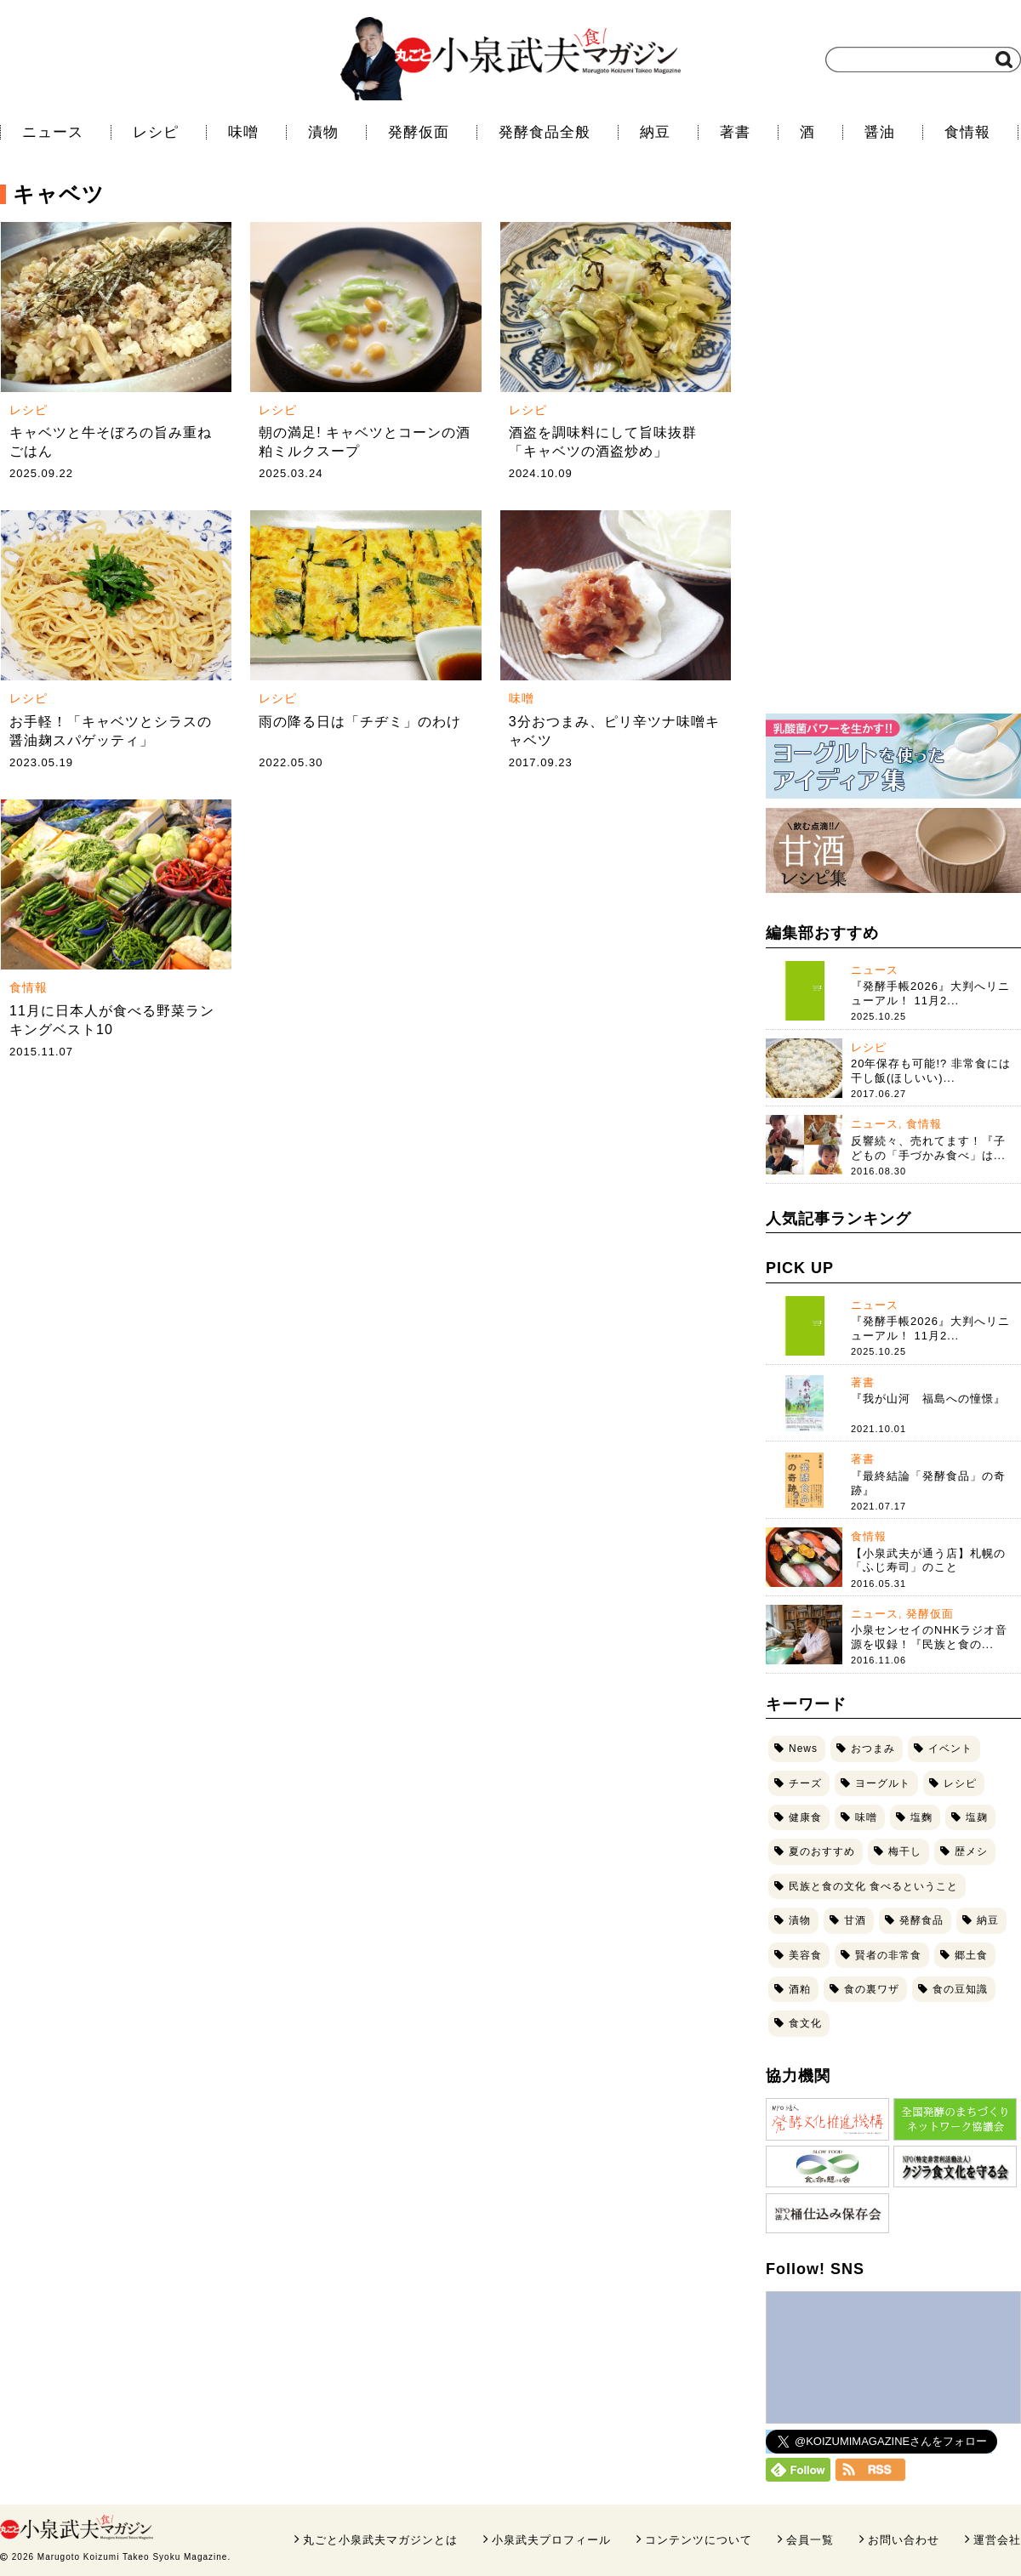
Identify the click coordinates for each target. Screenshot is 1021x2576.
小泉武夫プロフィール (551, 2539)
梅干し (904, 1851)
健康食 (805, 1817)
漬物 (323, 132)
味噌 (243, 132)
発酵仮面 (418, 132)
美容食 (805, 1955)
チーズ (805, 1783)
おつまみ (873, 1748)
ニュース (52, 132)
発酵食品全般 (544, 132)
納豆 (655, 132)
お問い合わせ (903, 2539)
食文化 (805, 2023)
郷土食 (971, 1955)
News (803, 1748)
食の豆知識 (960, 1989)
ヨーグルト (882, 1783)
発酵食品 (921, 1920)
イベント (950, 1748)
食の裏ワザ (871, 1989)
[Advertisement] (911, 440)
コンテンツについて (698, 2539)
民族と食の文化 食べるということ (873, 1886)
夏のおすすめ (822, 1851)
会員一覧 (810, 2539)
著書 (735, 132)
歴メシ (971, 1851)
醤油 (879, 132)
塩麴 (921, 1817)
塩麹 (977, 1817)
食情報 (967, 132)
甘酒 (855, 1920)
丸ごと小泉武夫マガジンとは (380, 2539)
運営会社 (997, 2539)
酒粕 (800, 1989)
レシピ (156, 132)
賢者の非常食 (888, 1955)
